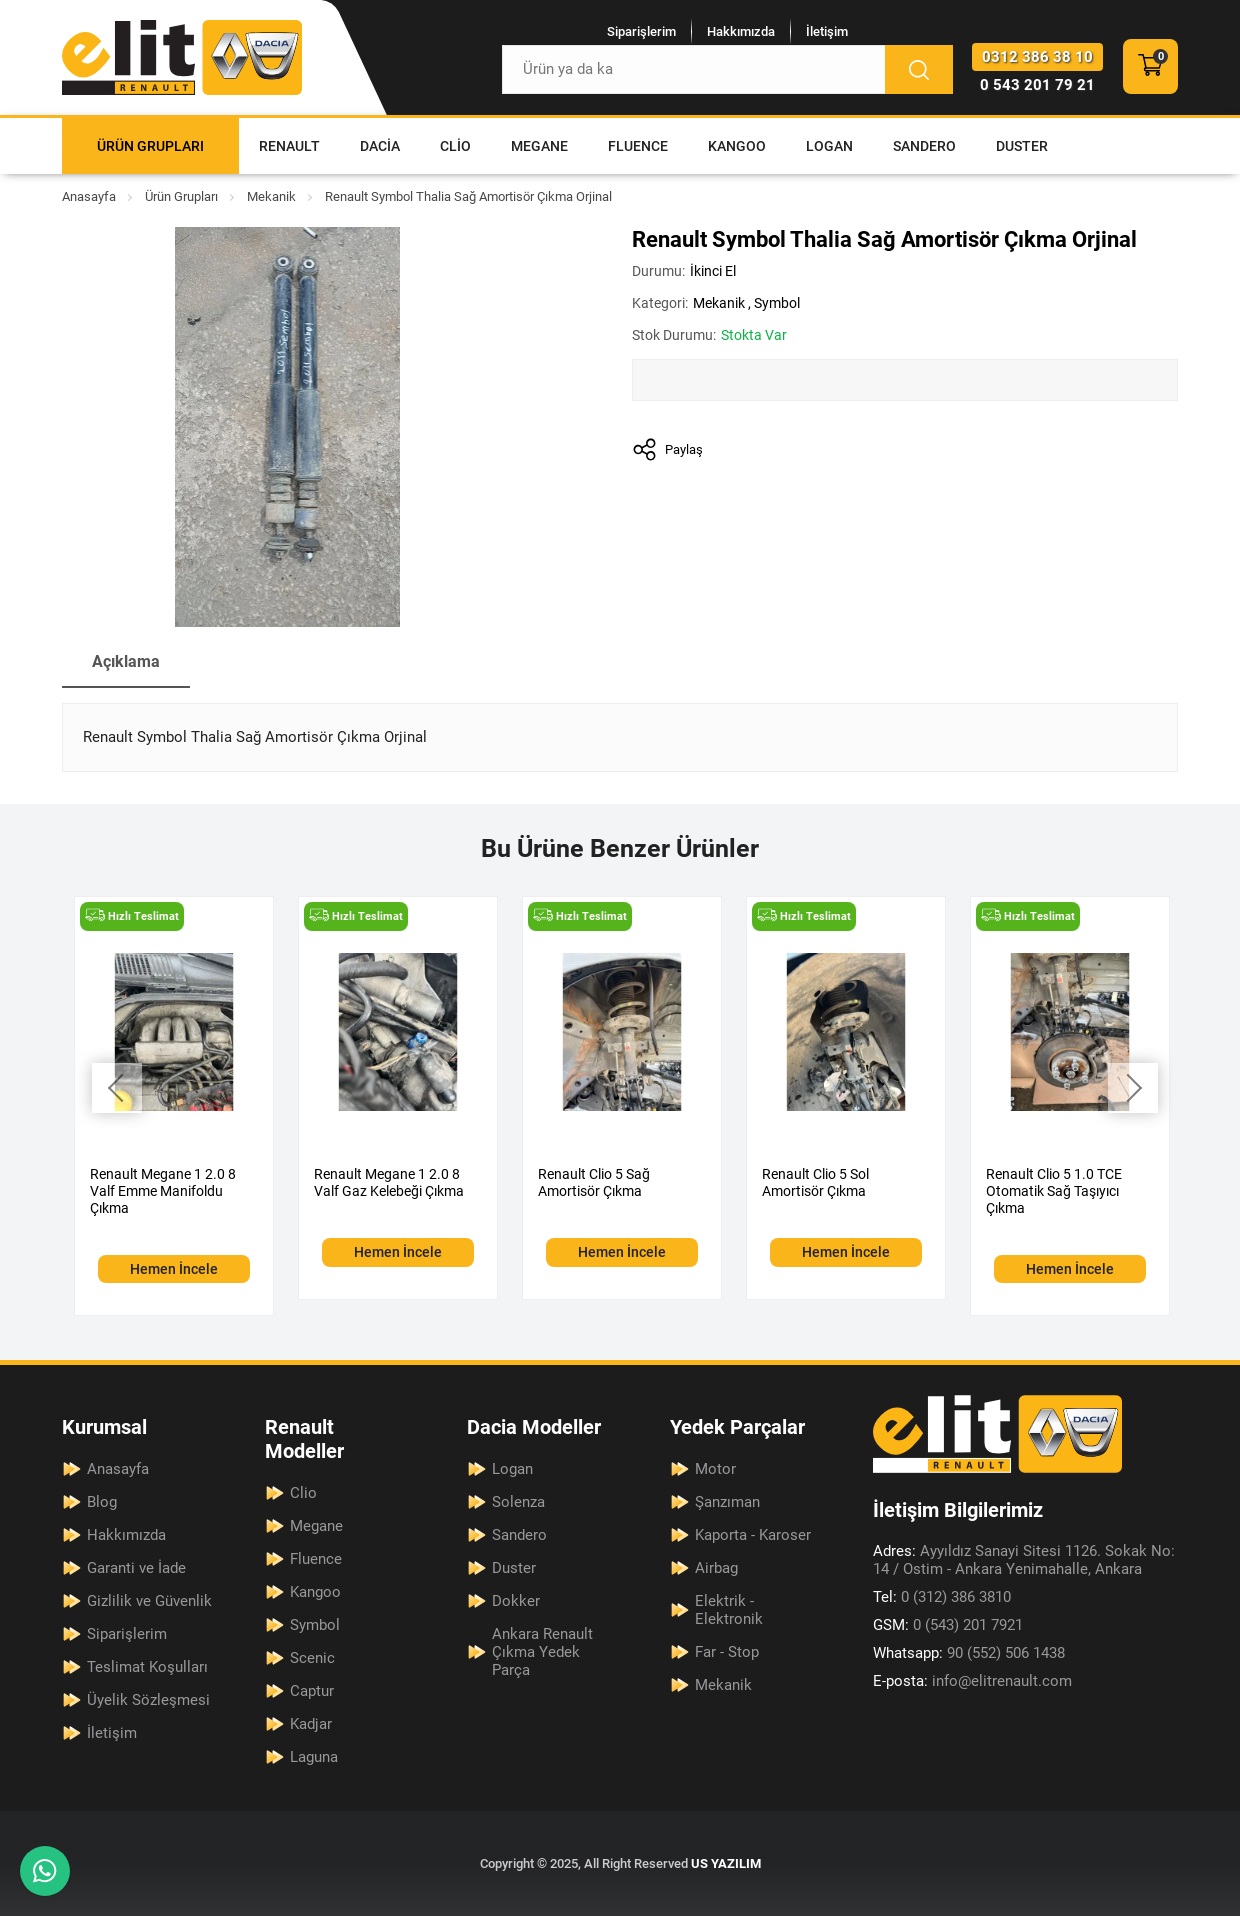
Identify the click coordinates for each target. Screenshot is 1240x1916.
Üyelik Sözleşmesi (148, 1700)
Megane (539, 146)
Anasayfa (89, 196)
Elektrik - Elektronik (729, 1610)
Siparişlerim (641, 31)
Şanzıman (727, 1502)
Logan (829, 146)
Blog (102, 1502)
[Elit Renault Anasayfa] (182, 57)
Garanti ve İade (136, 1568)
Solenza (518, 1502)
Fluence (638, 146)
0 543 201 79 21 (1037, 85)
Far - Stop (727, 1652)
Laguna (314, 1757)
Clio (455, 146)
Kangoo (737, 146)
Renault (289, 146)
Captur (312, 1691)
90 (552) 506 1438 (969, 1653)
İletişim (827, 31)
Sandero (924, 146)
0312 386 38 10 (1037, 57)
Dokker (516, 1601)
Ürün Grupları (150, 146)
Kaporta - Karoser (753, 1535)
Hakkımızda (741, 31)
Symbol (777, 303)
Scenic (312, 1658)
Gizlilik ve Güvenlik (149, 1601)
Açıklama (126, 661)
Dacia (380, 146)
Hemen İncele (174, 1269)
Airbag (716, 1568)
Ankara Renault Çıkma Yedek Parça (542, 1652)
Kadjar (311, 1724)
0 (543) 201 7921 (948, 1625)
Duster (1022, 146)
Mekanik (271, 196)
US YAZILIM (726, 1863)
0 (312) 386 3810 (942, 1597)
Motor (715, 1469)
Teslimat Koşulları (147, 1667)
